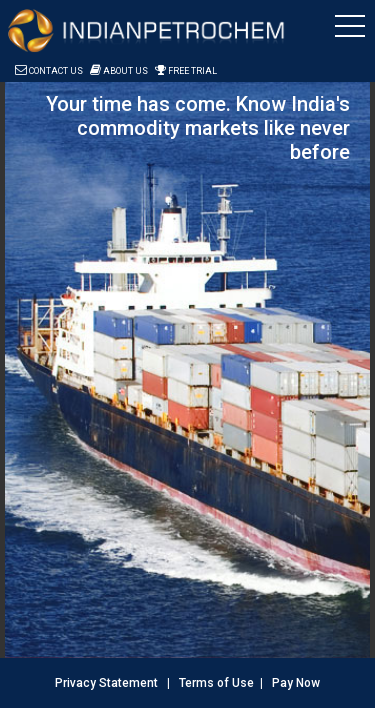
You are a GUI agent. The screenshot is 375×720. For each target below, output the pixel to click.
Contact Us (49, 71)
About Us (119, 71)
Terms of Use (216, 683)
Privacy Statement (106, 683)
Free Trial (186, 71)
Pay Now (296, 683)
